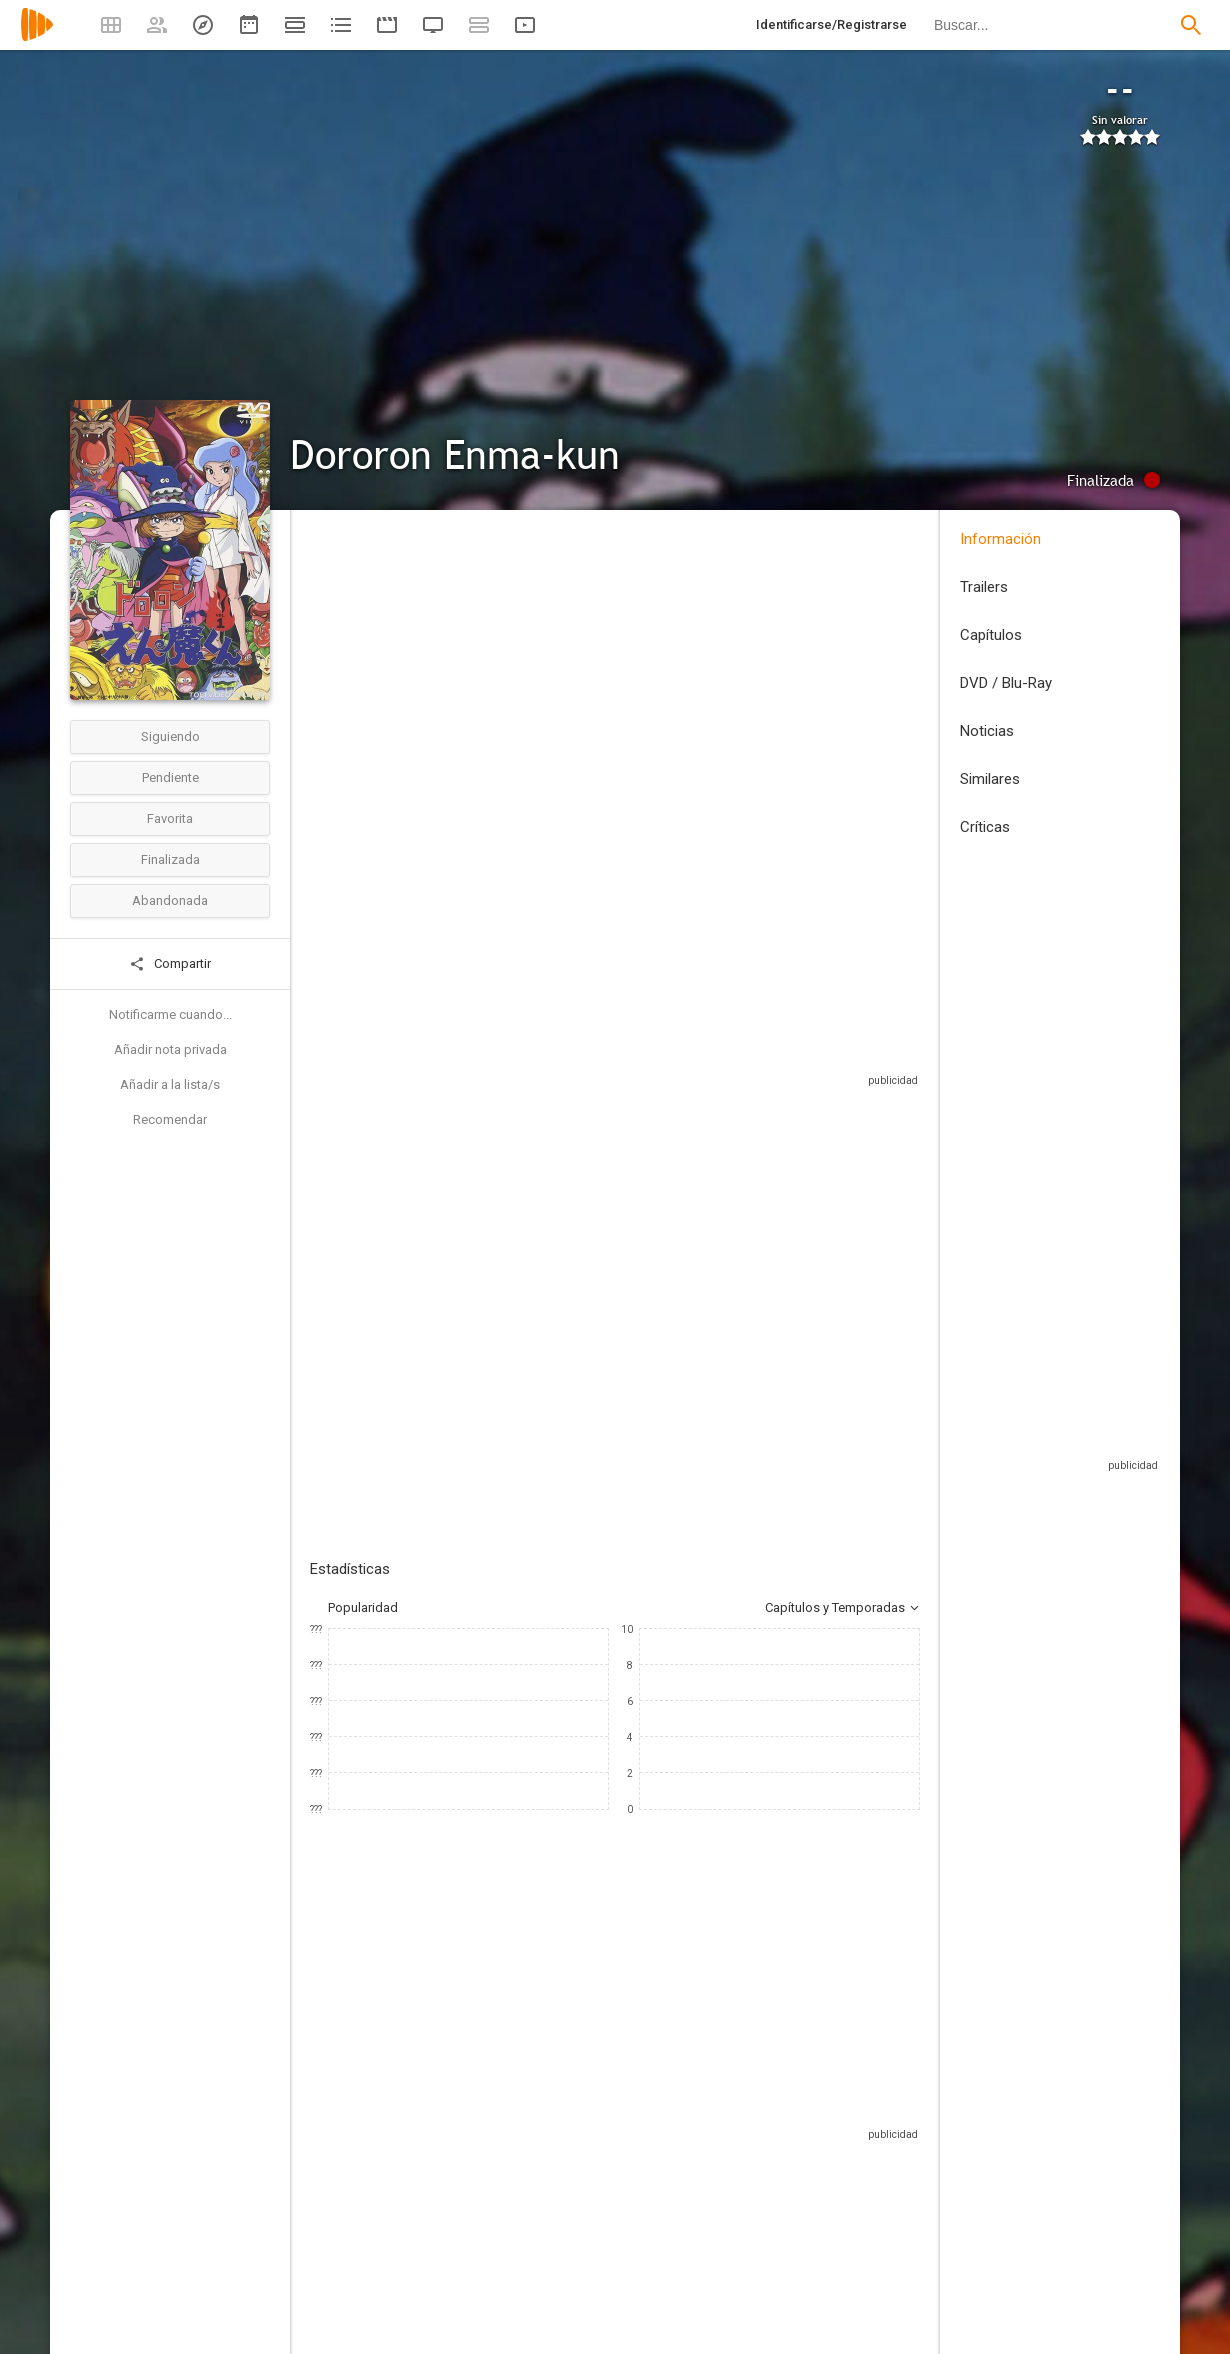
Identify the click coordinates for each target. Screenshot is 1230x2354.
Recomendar (170, 1119)
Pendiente (170, 777)
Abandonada (170, 900)
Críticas (985, 827)
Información (1000, 539)
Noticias (987, 731)
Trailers (984, 587)
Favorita (170, 818)
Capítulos (991, 635)
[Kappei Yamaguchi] (730, 2213)
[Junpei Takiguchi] (850, 2213)
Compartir (170, 964)
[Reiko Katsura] (490, 2213)
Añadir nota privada (170, 1049)
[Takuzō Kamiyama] (610, 2213)
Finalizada (170, 859)
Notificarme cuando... (170, 1014)
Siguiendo (170, 736)
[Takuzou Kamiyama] (370, 2213)
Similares (990, 779)
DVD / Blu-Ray (1006, 683)
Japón (328, 673)
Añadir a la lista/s (170, 1084)
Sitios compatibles (705, 1114)
